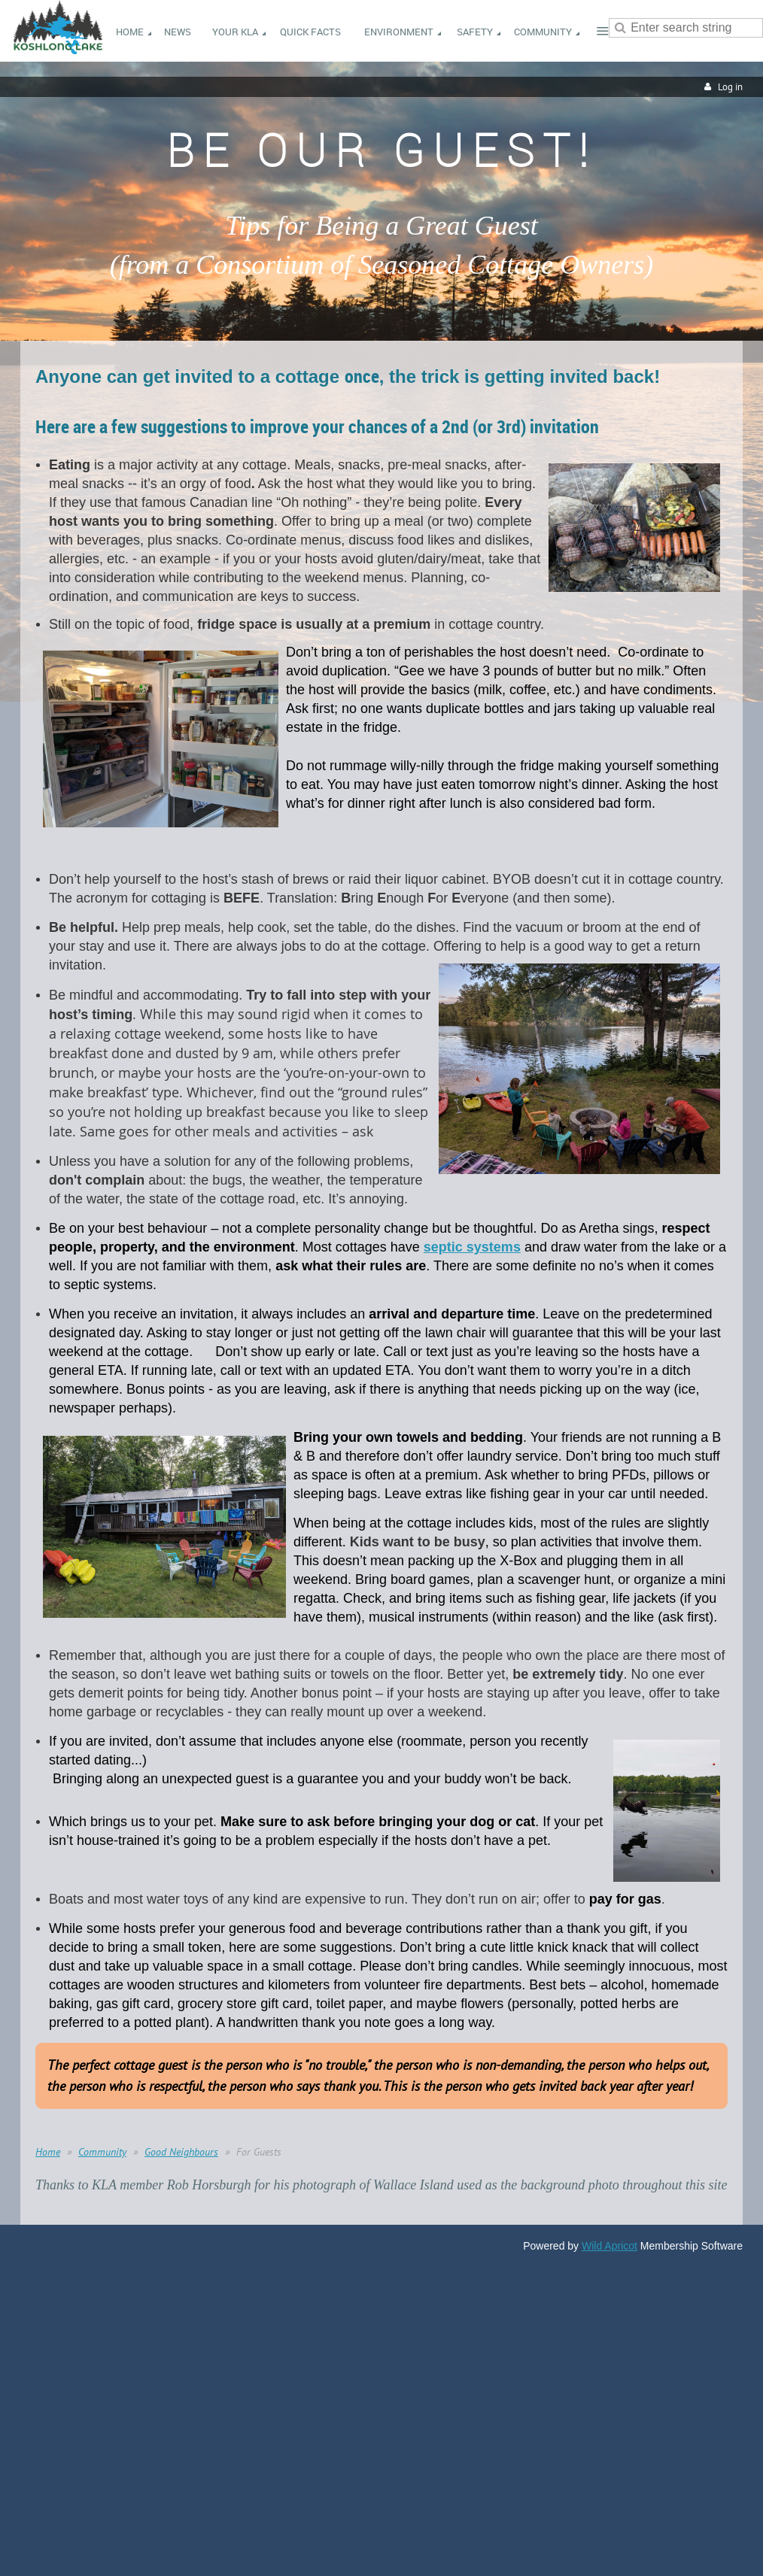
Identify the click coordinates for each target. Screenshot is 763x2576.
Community (102, 2152)
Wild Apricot (609, 2246)
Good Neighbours (181, 2152)
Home (47, 2152)
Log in (730, 86)
